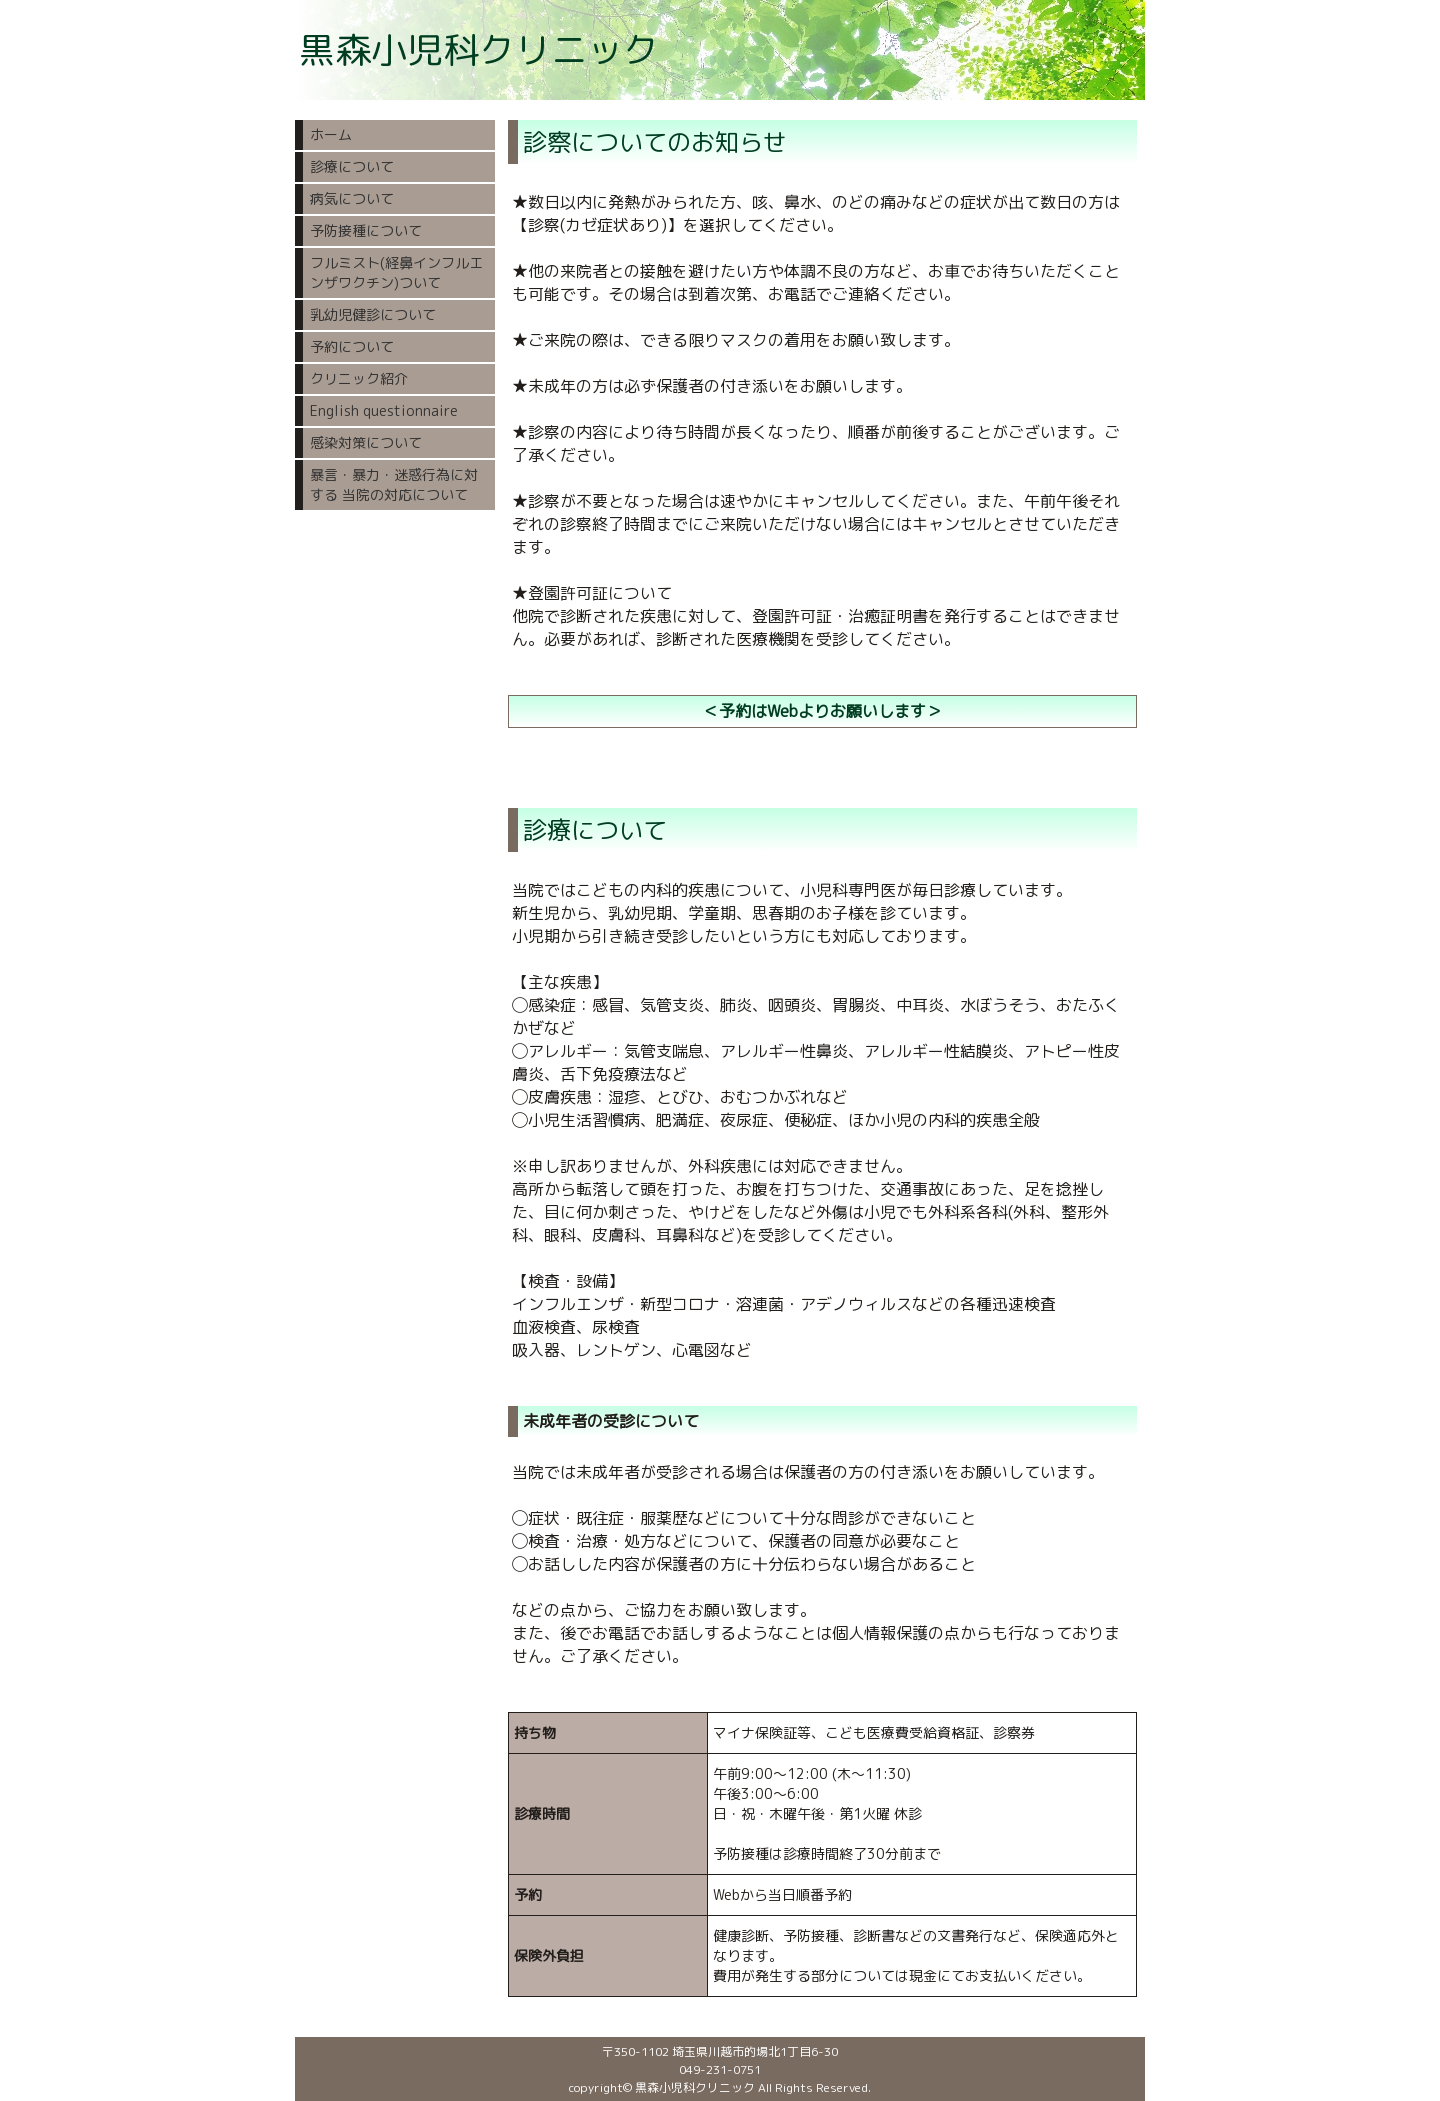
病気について (352, 198)
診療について (352, 166)
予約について (352, 346)
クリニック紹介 (359, 378)
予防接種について (366, 230)
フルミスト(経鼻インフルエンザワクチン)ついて (396, 272)
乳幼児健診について (373, 314)
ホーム (331, 134)
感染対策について (366, 442)
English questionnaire (384, 410)
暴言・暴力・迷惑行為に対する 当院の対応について (394, 484)
